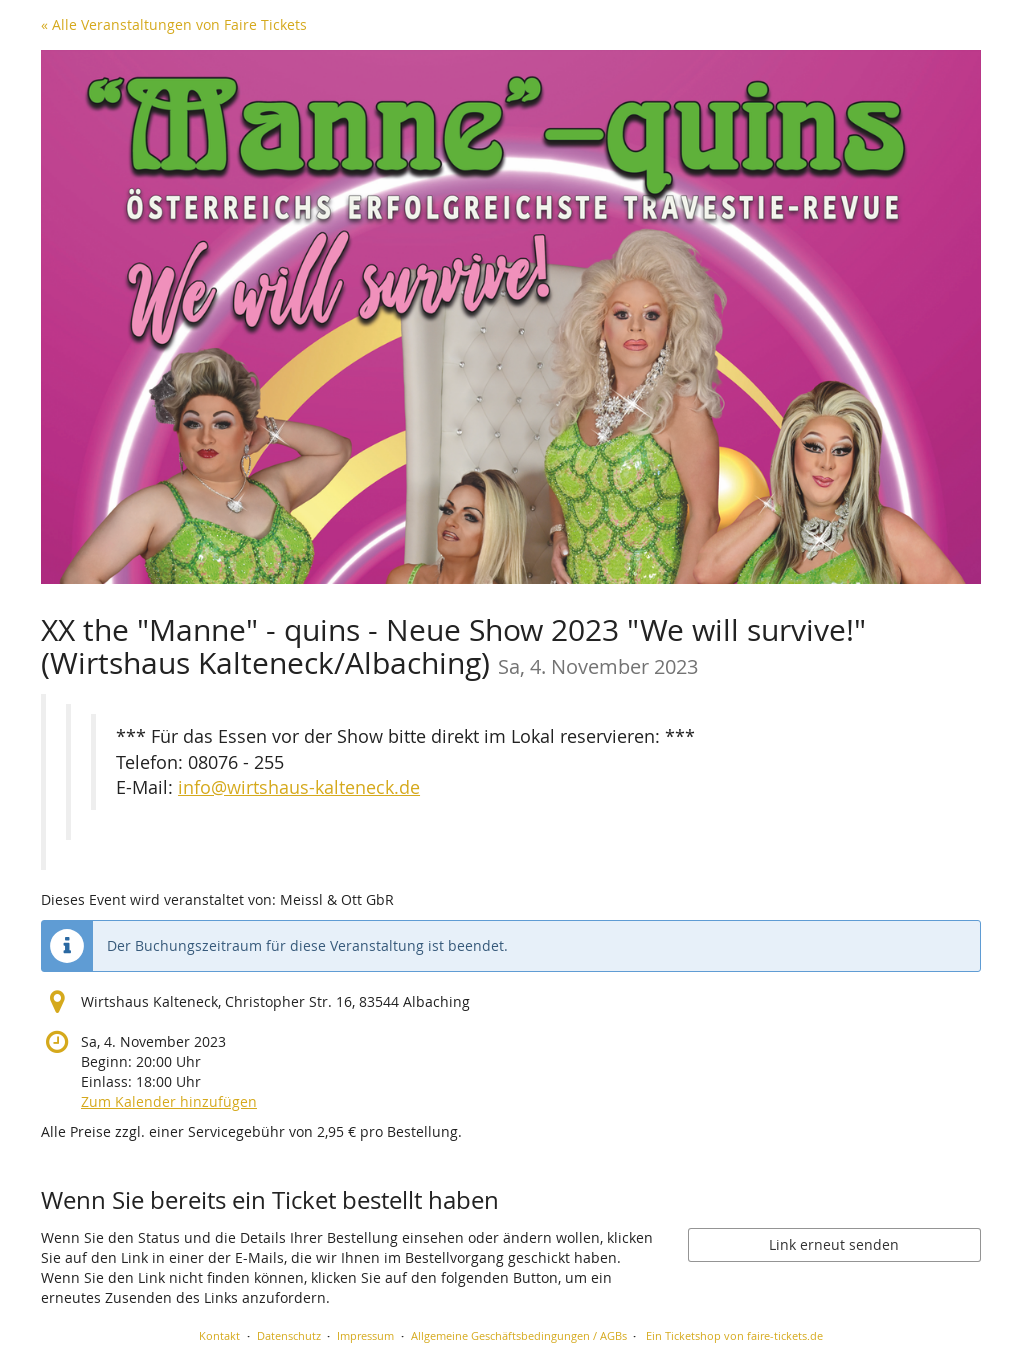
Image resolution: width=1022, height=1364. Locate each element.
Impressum (365, 1335)
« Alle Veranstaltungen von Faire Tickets (174, 24)
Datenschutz (289, 1335)
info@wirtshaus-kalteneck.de (299, 787)
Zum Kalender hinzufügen (169, 1101)
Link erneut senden (834, 1244)
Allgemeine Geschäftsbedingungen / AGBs (519, 1335)
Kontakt (219, 1335)
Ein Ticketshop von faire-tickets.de (734, 1335)
